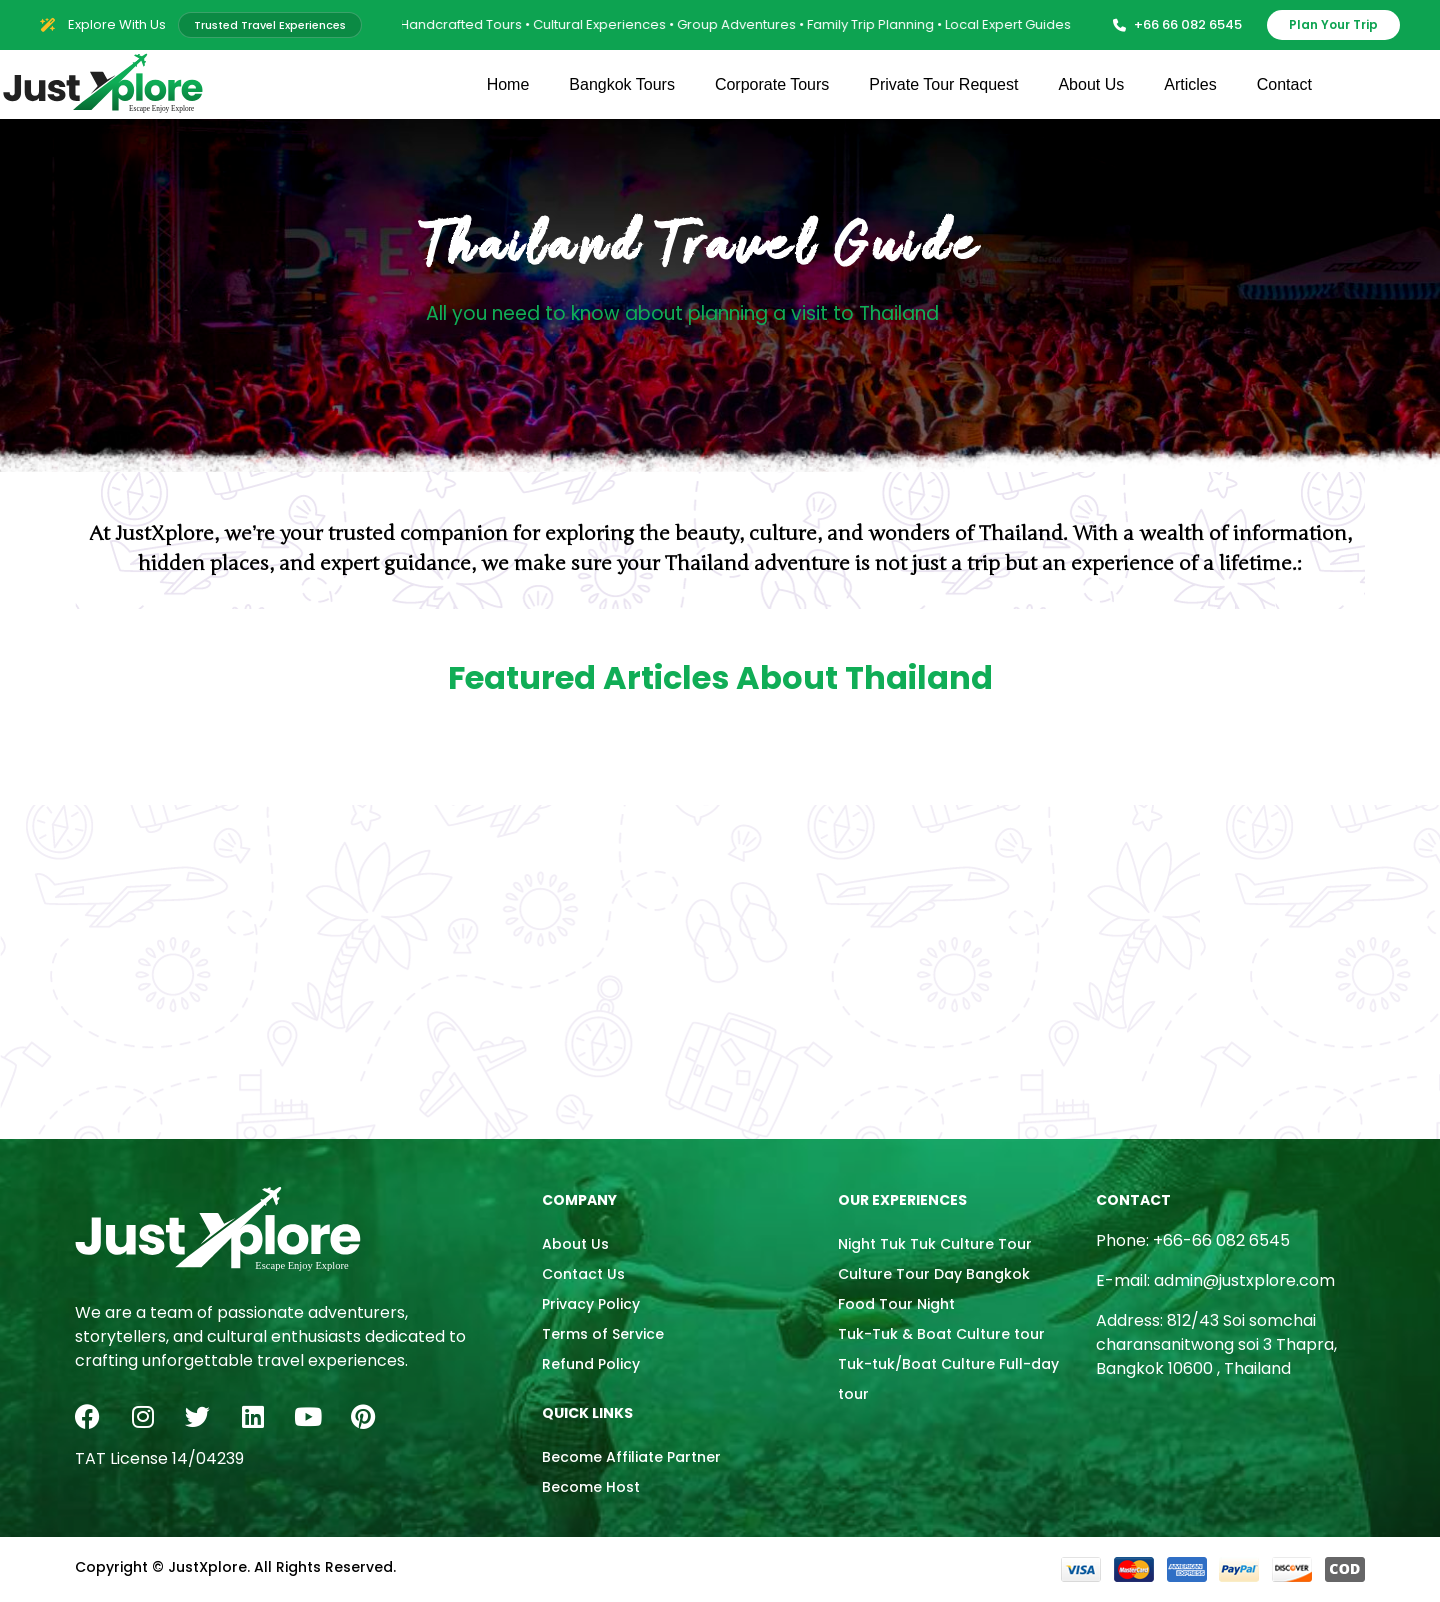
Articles (1190, 84)
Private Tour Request (943, 84)
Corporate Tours (772, 84)
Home (508, 84)
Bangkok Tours (622, 84)
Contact (1284, 84)
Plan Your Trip (1333, 24)
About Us (1091, 84)
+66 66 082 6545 (1177, 24)
